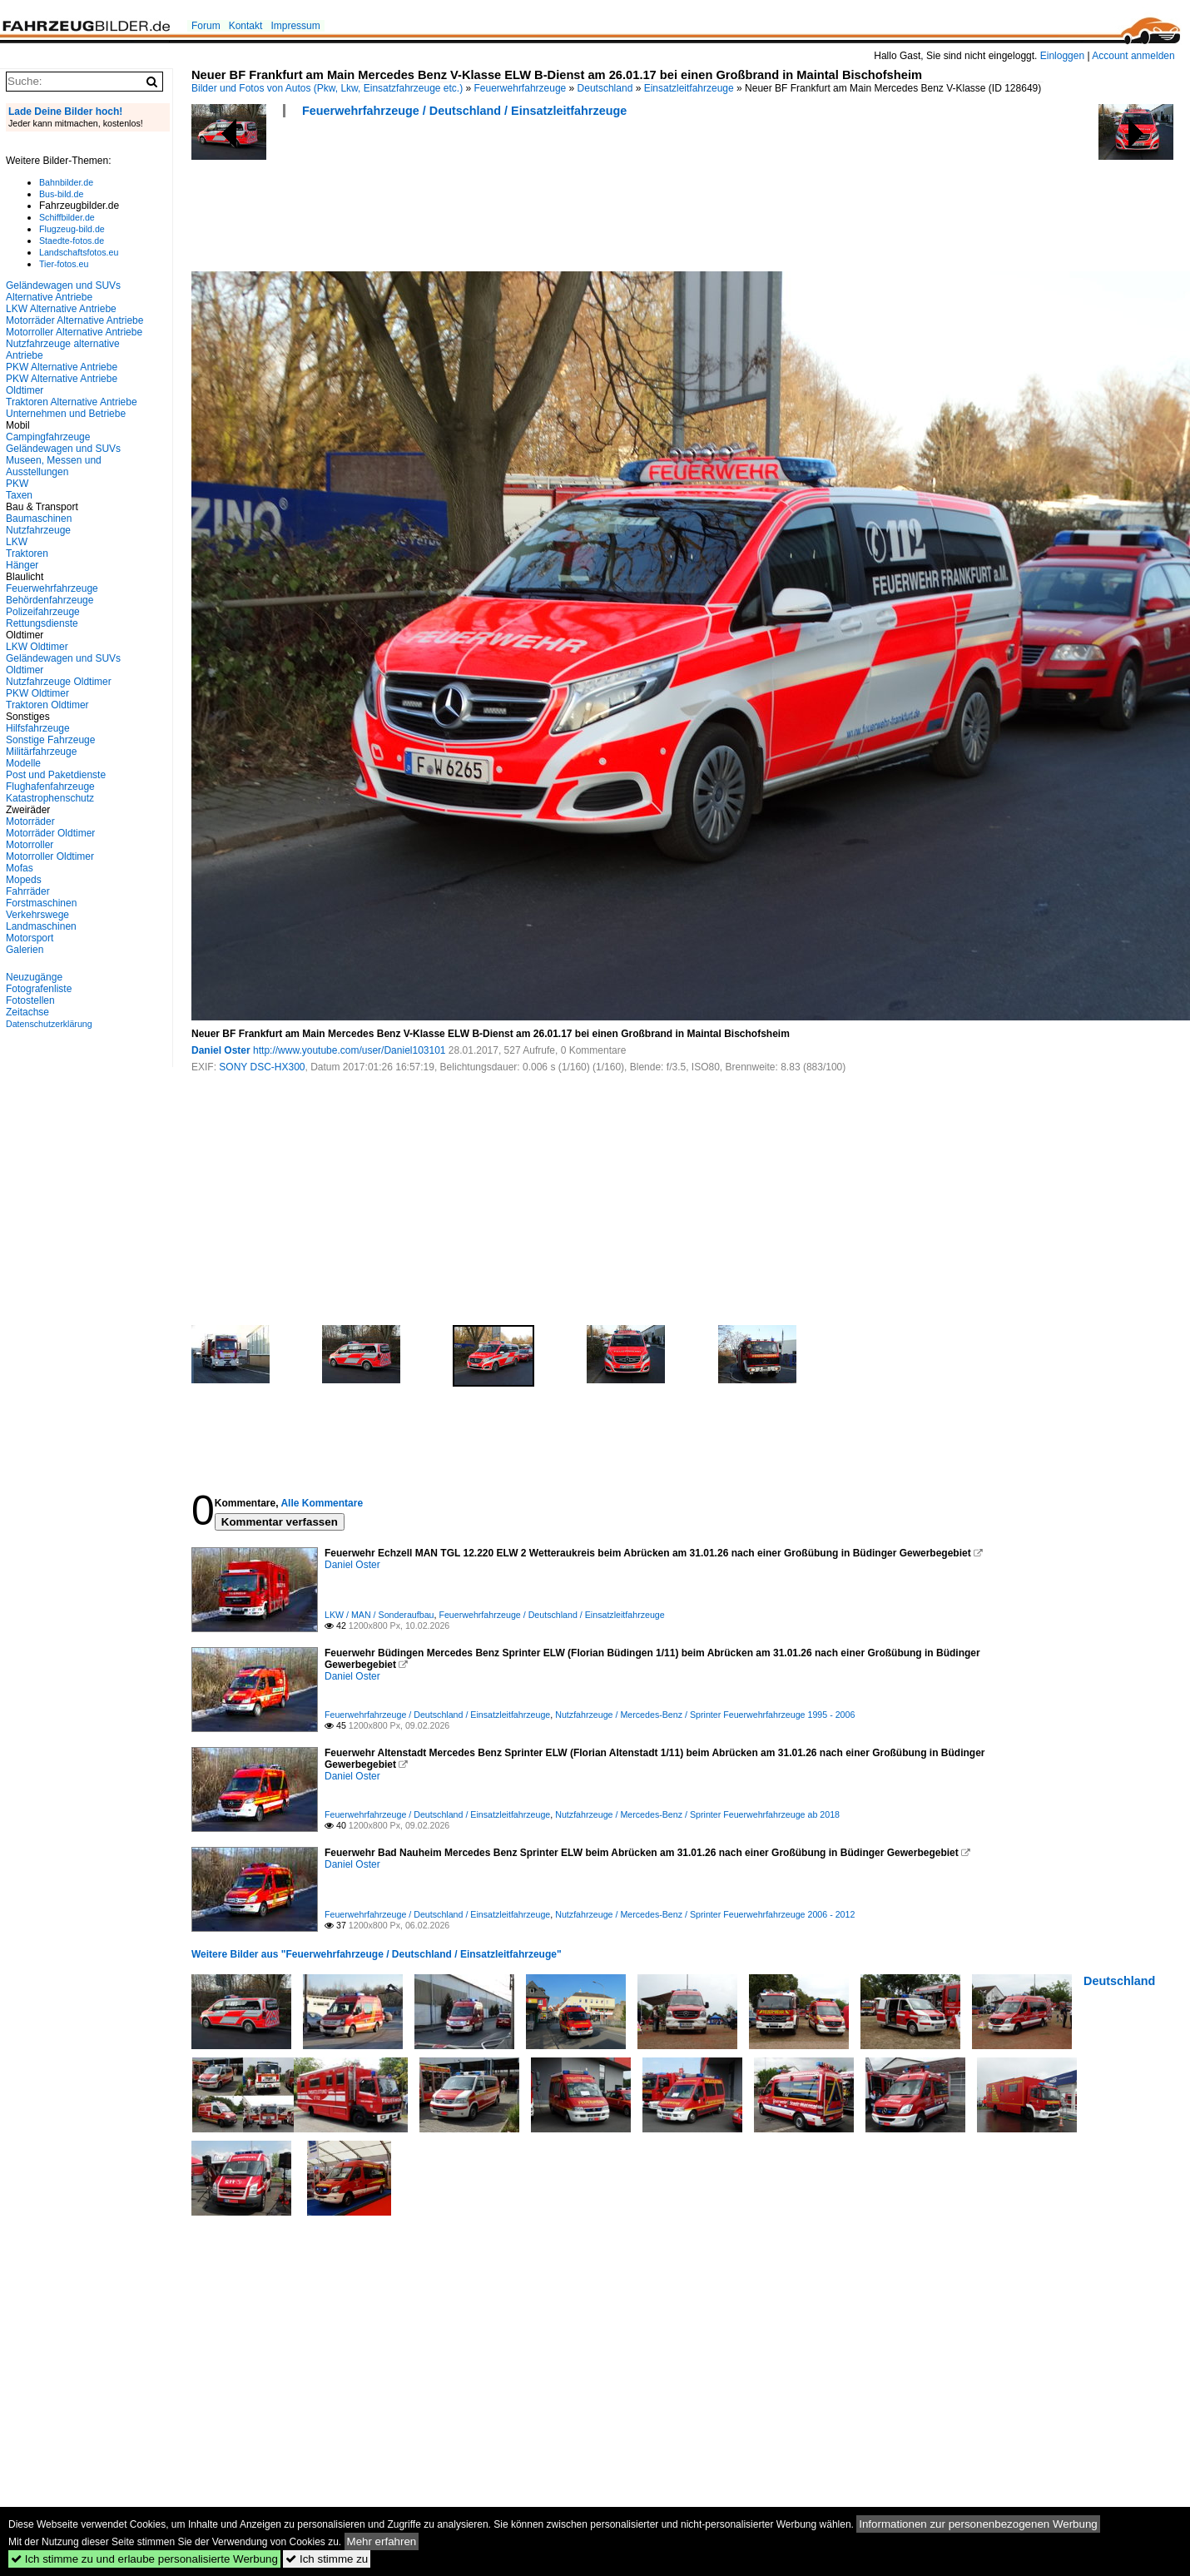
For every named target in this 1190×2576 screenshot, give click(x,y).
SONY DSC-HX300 (262, 1067)
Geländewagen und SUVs (63, 448)
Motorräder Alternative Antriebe (74, 320)
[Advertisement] (494, 199)
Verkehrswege (37, 915)
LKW (16, 542)
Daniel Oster (220, 1050)
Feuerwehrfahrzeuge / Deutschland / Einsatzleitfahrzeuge (464, 110)
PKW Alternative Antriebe (61, 367)
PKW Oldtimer (37, 693)
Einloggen (1062, 56)
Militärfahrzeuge (41, 751)
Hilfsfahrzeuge (38, 728)
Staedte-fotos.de (71, 241)
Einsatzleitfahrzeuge (689, 88)
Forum (206, 26)
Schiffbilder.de (67, 217)
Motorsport (29, 938)
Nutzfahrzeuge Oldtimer (59, 681)
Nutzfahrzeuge (38, 530)
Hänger (22, 565)
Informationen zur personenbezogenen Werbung (978, 2524)
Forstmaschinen (41, 903)
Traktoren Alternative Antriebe (71, 402)
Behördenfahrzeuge (49, 600)
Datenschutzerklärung (49, 1024)
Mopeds (24, 880)
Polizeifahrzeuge (43, 612)
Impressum (295, 26)
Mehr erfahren (382, 2541)
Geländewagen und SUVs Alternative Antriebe (63, 291)
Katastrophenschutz (50, 798)
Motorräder (30, 821)
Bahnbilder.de (66, 182)
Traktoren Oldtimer (47, 705)
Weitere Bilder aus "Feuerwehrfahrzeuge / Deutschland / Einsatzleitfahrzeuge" (376, 1954)
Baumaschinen (39, 518)
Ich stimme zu (326, 2559)
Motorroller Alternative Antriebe (74, 332)
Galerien (24, 949)
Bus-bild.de (61, 194)
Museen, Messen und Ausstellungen (54, 466)
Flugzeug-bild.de (72, 229)
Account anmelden (1133, 56)
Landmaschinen (41, 926)
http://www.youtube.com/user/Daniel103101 (349, 1050)
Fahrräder (28, 891)
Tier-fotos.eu (63, 264)
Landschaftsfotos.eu (78, 252)
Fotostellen (30, 1000)
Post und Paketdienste (56, 775)
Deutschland (605, 88)
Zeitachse (27, 1012)
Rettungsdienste (42, 623)
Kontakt (246, 26)
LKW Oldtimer (37, 647)
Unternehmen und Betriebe (66, 413)
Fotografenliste (39, 989)
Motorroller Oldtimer (50, 856)
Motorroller (29, 845)
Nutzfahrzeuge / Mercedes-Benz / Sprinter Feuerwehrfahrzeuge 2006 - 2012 (705, 1914)
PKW (17, 483)
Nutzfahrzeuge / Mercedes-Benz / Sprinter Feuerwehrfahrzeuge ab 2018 (697, 1814)
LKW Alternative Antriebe (61, 309)
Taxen (19, 495)
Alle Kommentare (321, 1503)
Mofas (19, 868)
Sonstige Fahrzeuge (50, 740)
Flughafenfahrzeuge (50, 786)
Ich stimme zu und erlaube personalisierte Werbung (144, 2559)
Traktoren (27, 553)
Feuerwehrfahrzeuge (520, 88)
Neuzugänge (34, 977)
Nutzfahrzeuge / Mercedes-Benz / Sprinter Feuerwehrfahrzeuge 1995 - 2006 (705, 1715)
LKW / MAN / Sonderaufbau (379, 1615)
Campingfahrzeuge (48, 437)
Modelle (23, 763)
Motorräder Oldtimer (50, 833)
